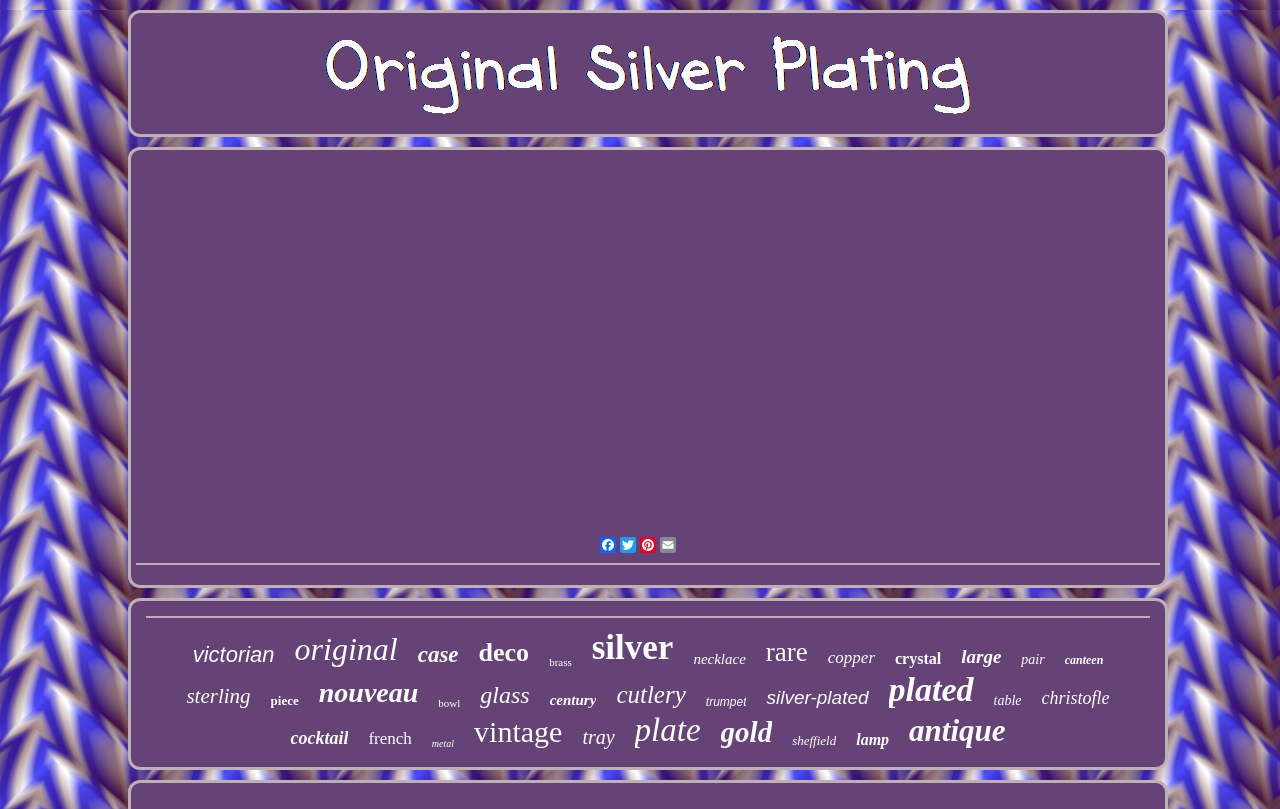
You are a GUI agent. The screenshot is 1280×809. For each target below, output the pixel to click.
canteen (1084, 660)
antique (957, 730)
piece (285, 700)
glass (504, 695)
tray (598, 737)
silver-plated (817, 697)
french (389, 738)
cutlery (650, 694)
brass (560, 662)
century (573, 700)
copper (851, 657)
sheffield (814, 740)
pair (1032, 659)
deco (504, 652)
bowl (449, 703)
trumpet (726, 702)
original (346, 649)
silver (633, 647)
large (981, 656)
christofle (1076, 698)
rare (787, 652)
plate (668, 730)
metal (443, 743)
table (1008, 700)
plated (931, 689)
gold (747, 732)
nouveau (369, 692)
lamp (872, 739)
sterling (218, 696)
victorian (234, 654)
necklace (719, 659)
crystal (918, 658)
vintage (518, 731)
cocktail (319, 738)
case (438, 654)
